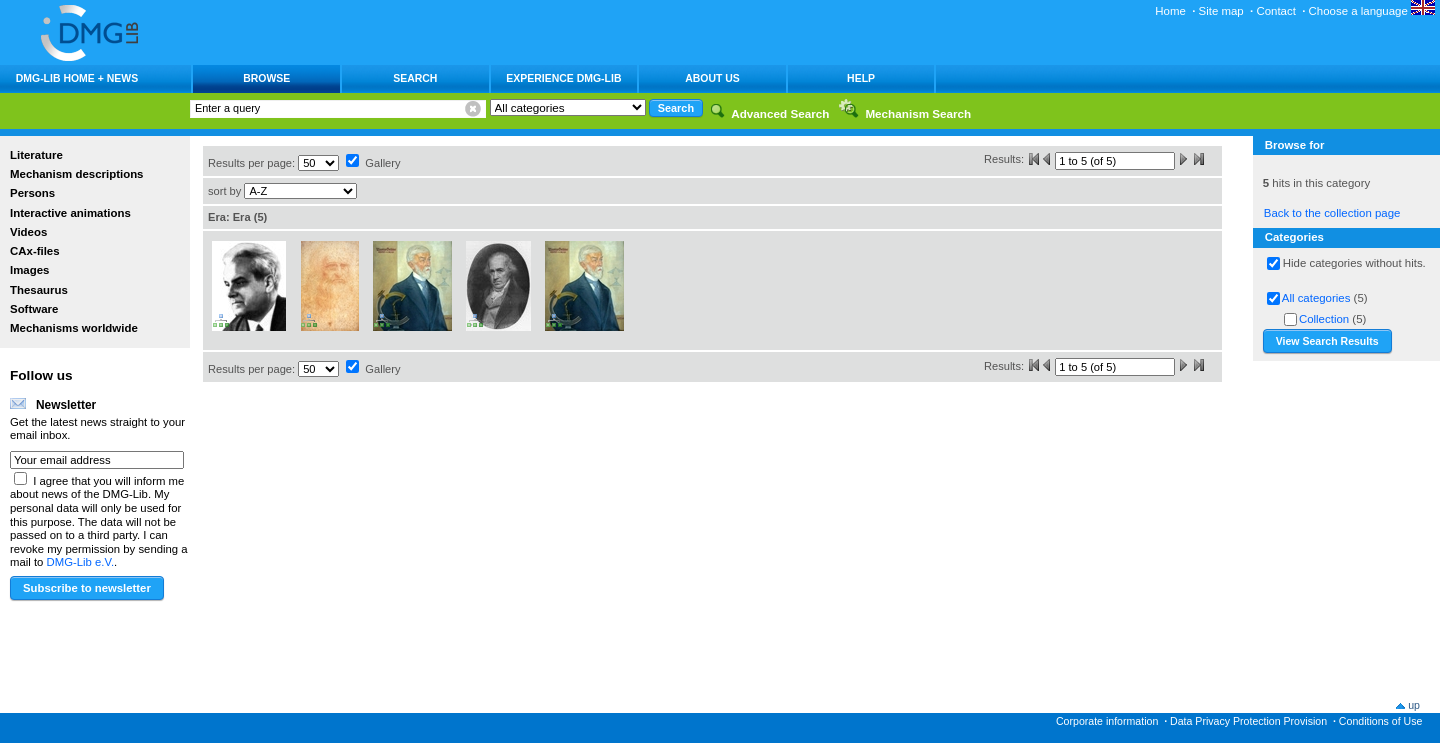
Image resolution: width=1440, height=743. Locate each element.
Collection (1324, 319)
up (1414, 705)
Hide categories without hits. (1354, 263)
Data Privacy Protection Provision (1248, 721)
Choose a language (1372, 11)
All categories (1316, 298)
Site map (1221, 11)
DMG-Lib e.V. (81, 562)
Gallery (382, 163)
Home (1170, 11)
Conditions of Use (1381, 721)
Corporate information (1107, 721)
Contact (1275, 11)
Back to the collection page (1332, 213)
